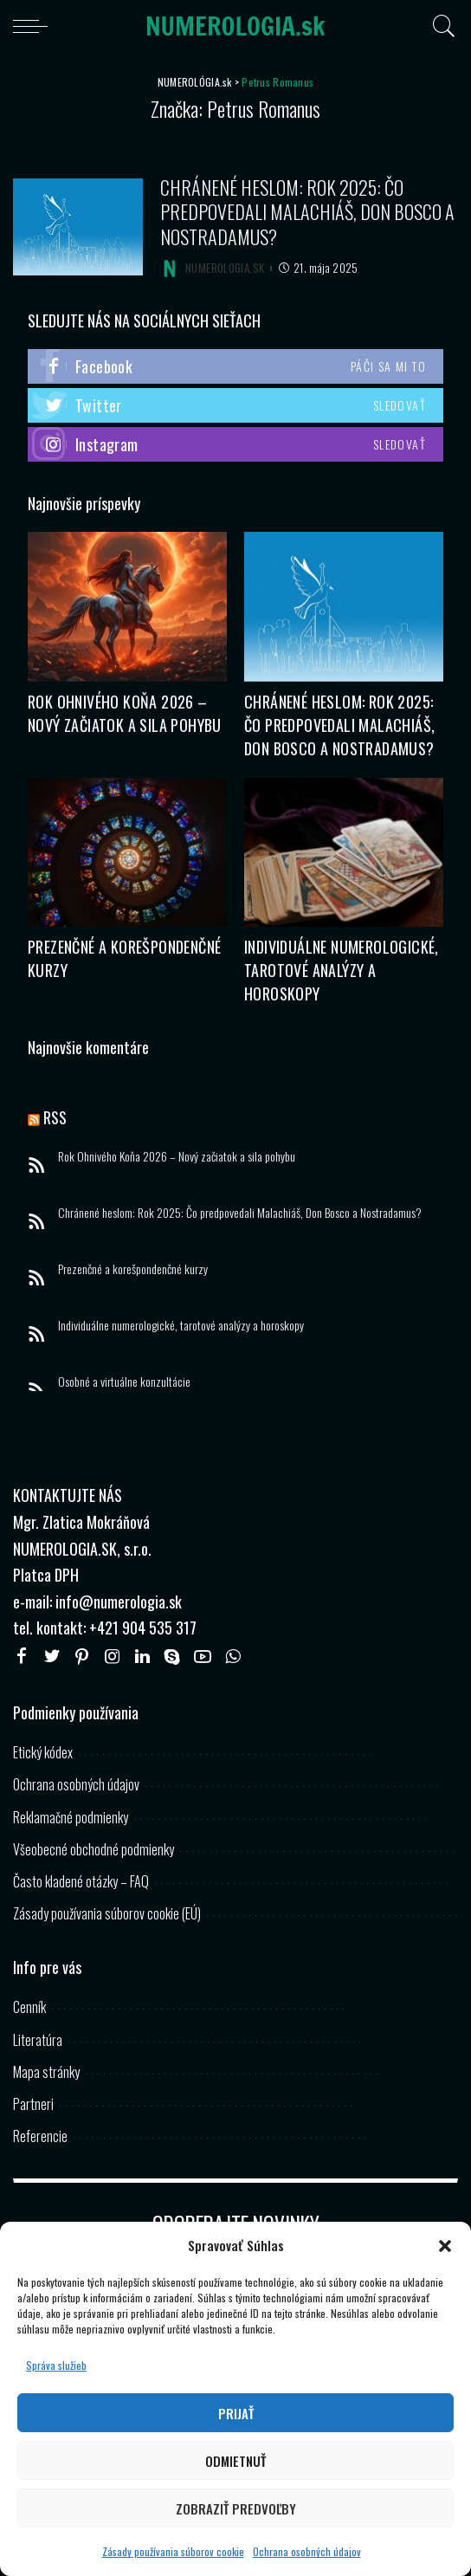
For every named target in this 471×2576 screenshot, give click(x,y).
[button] (445, 2246)
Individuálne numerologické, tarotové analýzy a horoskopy (341, 970)
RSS (55, 1117)
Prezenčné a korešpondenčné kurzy (133, 1268)
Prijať (236, 2413)
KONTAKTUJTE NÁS (67, 1495)
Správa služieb (56, 2365)
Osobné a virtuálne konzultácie (124, 1381)
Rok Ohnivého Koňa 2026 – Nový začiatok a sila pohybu (125, 713)
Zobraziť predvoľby (236, 2508)
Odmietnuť (235, 2460)
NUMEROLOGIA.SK (224, 268)
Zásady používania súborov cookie (173, 2551)
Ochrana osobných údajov (307, 2551)
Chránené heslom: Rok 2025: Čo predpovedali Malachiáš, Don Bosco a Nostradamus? (307, 211)
